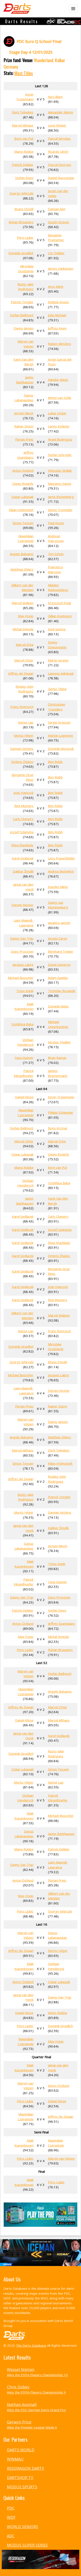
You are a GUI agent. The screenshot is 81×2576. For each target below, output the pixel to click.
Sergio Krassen (59, 722)
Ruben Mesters (59, 344)
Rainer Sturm (23, 426)
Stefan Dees (24, 178)
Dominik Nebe (58, 1006)
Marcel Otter (23, 660)
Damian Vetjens (21, 748)
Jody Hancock (23, 792)
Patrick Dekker (22, 164)
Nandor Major (58, 379)
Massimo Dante (59, 483)
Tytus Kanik (24, 991)
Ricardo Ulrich (58, 151)
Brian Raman (57, 1057)
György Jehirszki (21, 193)
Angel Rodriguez (60, 439)
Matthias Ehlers (21, 569)
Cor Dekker (56, 253)
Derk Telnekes (22, 112)
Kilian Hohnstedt (21, 510)
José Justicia (56, 629)
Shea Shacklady (22, 845)
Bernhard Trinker (60, 951)
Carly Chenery (23, 819)
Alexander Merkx (60, 112)
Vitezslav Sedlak (60, 470)
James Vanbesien (60, 268)
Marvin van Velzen (61, 2158)
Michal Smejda (23, 629)
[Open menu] (73, 8)
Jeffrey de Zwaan (20, 673)
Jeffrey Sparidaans (61, 1623)
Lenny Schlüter (59, 426)
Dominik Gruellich (20, 253)
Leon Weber (57, 125)
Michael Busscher (20, 978)
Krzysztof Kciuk (59, 603)
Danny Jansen (23, 328)
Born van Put (23, 138)
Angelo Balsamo (21, 554)
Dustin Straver (58, 222)
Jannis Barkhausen (61, 1834)
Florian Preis (24, 439)
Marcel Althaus (22, 125)
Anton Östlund (22, 470)
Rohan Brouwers (21, 222)
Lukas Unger (57, 413)
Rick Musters (23, 806)
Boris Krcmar (57, 1128)
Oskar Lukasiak (22, 497)
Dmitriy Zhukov (22, 762)
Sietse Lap (25, 722)
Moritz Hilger (23, 735)
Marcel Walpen (22, 603)
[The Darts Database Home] (17, 8)
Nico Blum (55, 97)
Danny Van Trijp (21, 938)
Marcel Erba (24, 644)
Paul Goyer (56, 523)
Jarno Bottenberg (61, 497)
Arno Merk (55, 286)
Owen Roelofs (22, 483)
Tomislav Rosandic (62, 991)
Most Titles (23, 73)
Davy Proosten (22, 951)
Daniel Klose (24, 1097)
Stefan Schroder (60, 455)
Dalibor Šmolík (23, 871)
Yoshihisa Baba (22, 1024)
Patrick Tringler (22, 302)
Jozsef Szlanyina (21, 832)
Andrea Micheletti (61, 871)
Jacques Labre (23, 964)
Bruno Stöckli (23, 209)
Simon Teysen (23, 523)
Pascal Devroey (59, 164)
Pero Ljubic (25, 237)
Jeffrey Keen (57, 328)
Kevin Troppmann (61, 1097)
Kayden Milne (58, 887)
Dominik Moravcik (61, 748)
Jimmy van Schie (59, 397)
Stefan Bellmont (21, 315)
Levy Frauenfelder (61, 858)
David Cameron (59, 964)
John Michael (57, 315)
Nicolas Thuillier (59, 1042)
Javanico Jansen (59, 922)
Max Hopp (25, 616)
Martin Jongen (58, 660)
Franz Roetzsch (21, 706)
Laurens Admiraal (60, 673)
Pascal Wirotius (59, 138)
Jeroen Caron (57, 938)
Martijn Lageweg (60, 735)
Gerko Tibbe (57, 689)
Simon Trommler (60, 510)
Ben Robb (55, 762)
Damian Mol (56, 209)
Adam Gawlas (58, 978)
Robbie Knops (58, 302)
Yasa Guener (23, 1057)
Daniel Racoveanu (61, 178)
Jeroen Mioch (23, 413)
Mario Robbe (23, 151)
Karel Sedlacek (22, 858)
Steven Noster (22, 905)
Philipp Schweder (60, 1112)
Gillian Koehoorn (60, 616)
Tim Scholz (56, 554)
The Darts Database (31, 2345)
